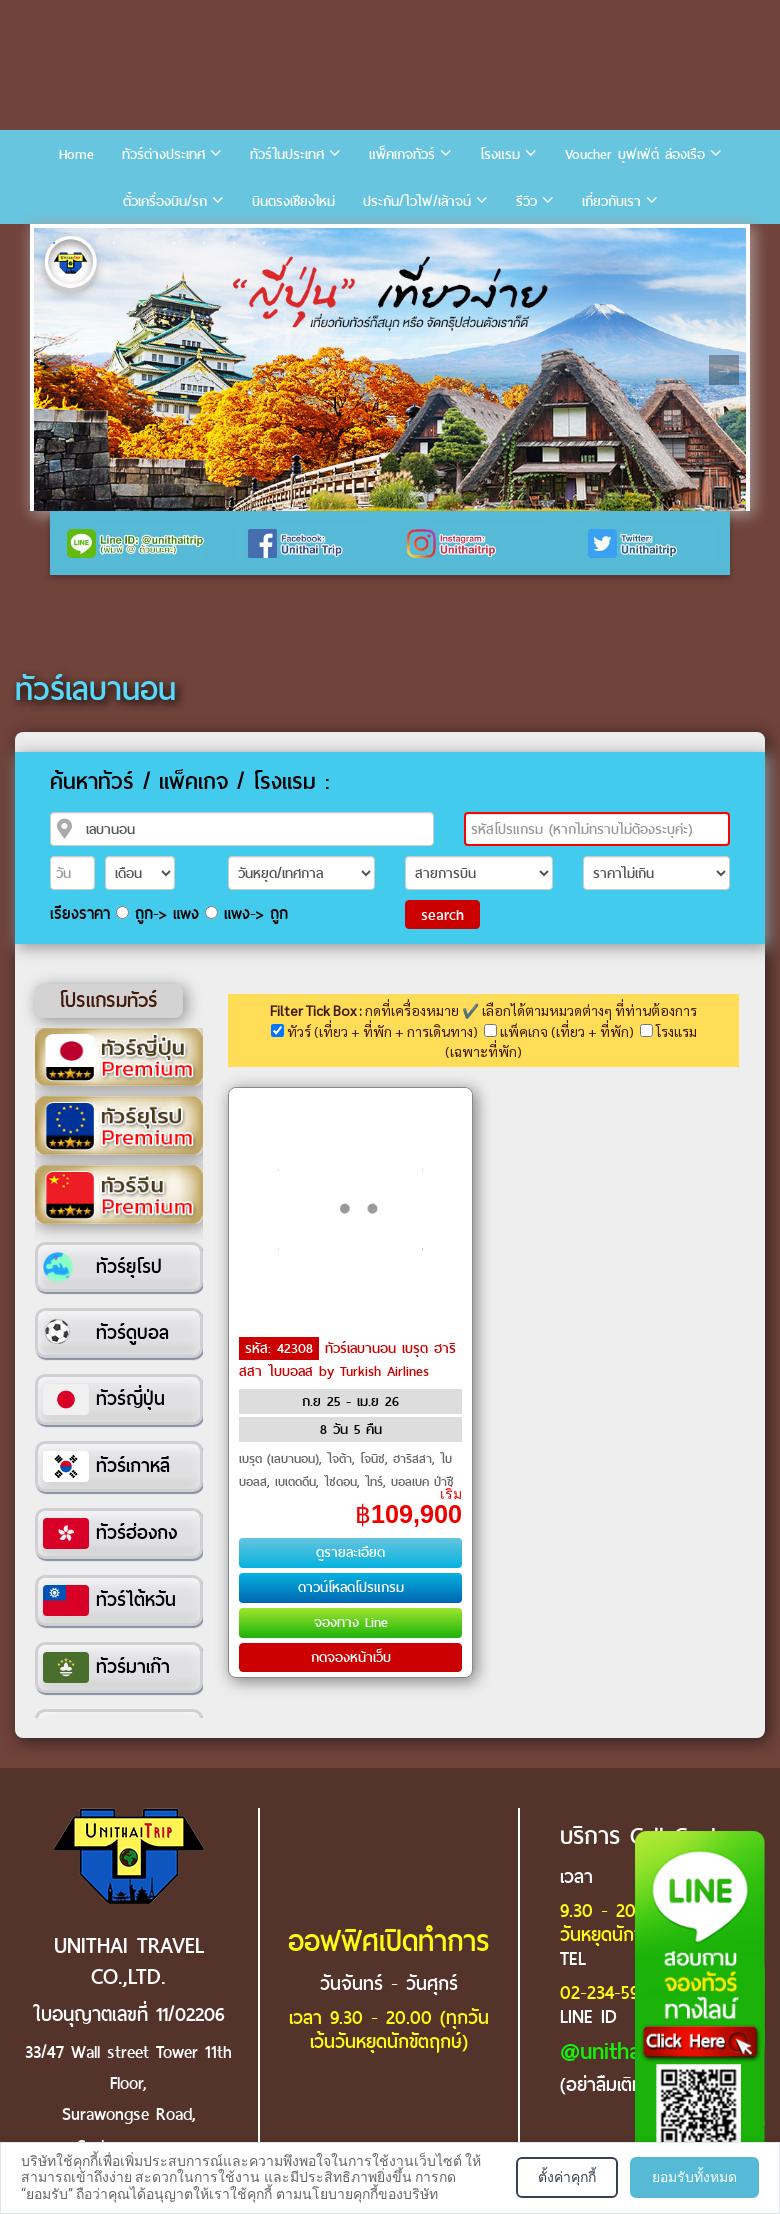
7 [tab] (234, 243)
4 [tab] (144, 243)
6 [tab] (204, 243)
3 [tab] (114, 243)
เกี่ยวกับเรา (611, 201)
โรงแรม (500, 154)
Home (76, 154)
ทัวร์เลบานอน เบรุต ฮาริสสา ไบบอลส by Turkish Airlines (347, 1360)
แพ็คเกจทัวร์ (402, 154)
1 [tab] (54, 243)
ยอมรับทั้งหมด (694, 2177)
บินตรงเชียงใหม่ (293, 201)
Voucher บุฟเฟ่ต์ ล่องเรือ (635, 154)
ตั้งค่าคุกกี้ (567, 2177)
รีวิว (526, 201)
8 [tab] (264, 243)
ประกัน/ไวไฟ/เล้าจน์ (417, 201)
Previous (56, 370)
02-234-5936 (608, 1992)
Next (724, 370)
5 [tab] (174, 243)
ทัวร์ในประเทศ (287, 154)
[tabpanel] (390, 369)
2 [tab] (84, 243)
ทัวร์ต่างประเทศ (163, 154)
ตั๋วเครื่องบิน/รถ (165, 201)
